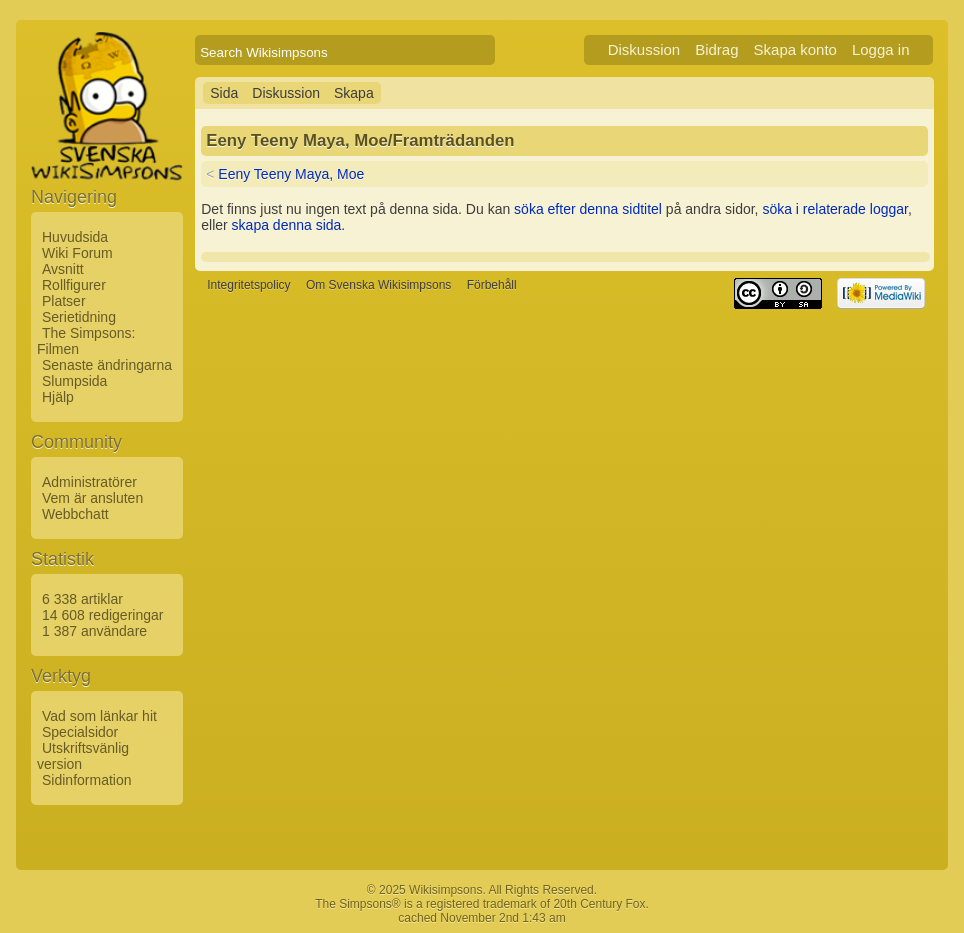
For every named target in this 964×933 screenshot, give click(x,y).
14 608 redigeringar (102, 615)
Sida (224, 93)
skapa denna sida (287, 225)
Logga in (881, 49)
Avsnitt (63, 269)
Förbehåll (492, 285)
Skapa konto (795, 49)
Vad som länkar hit (99, 716)
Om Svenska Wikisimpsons (378, 285)
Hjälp (58, 397)
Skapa (354, 93)
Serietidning (79, 317)
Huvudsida (75, 237)
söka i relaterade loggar (835, 209)
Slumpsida (74, 381)
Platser (64, 301)
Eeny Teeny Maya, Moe (291, 174)
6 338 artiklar (82, 599)
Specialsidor (80, 732)
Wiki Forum (77, 253)
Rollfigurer (74, 285)
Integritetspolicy (248, 285)
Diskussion (644, 49)
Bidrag (716, 49)
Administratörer (89, 482)
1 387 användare (94, 631)
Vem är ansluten (92, 498)
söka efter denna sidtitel (588, 209)
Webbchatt (75, 514)
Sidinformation (87, 780)
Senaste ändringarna (107, 365)
